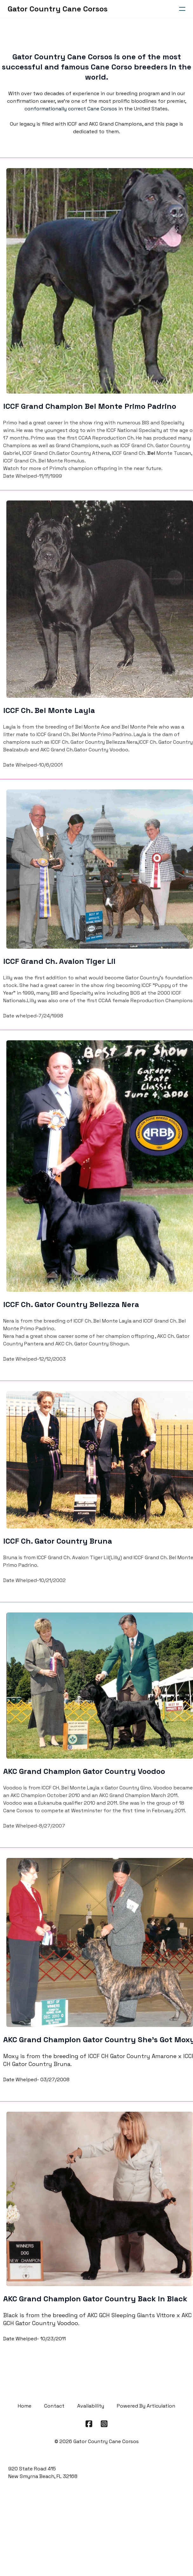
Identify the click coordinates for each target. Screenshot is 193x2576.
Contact (54, 2406)
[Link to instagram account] (104, 2424)
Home (24, 2406)
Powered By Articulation (146, 2406)
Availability (90, 2406)
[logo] (58, 9)
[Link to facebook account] (89, 2424)
